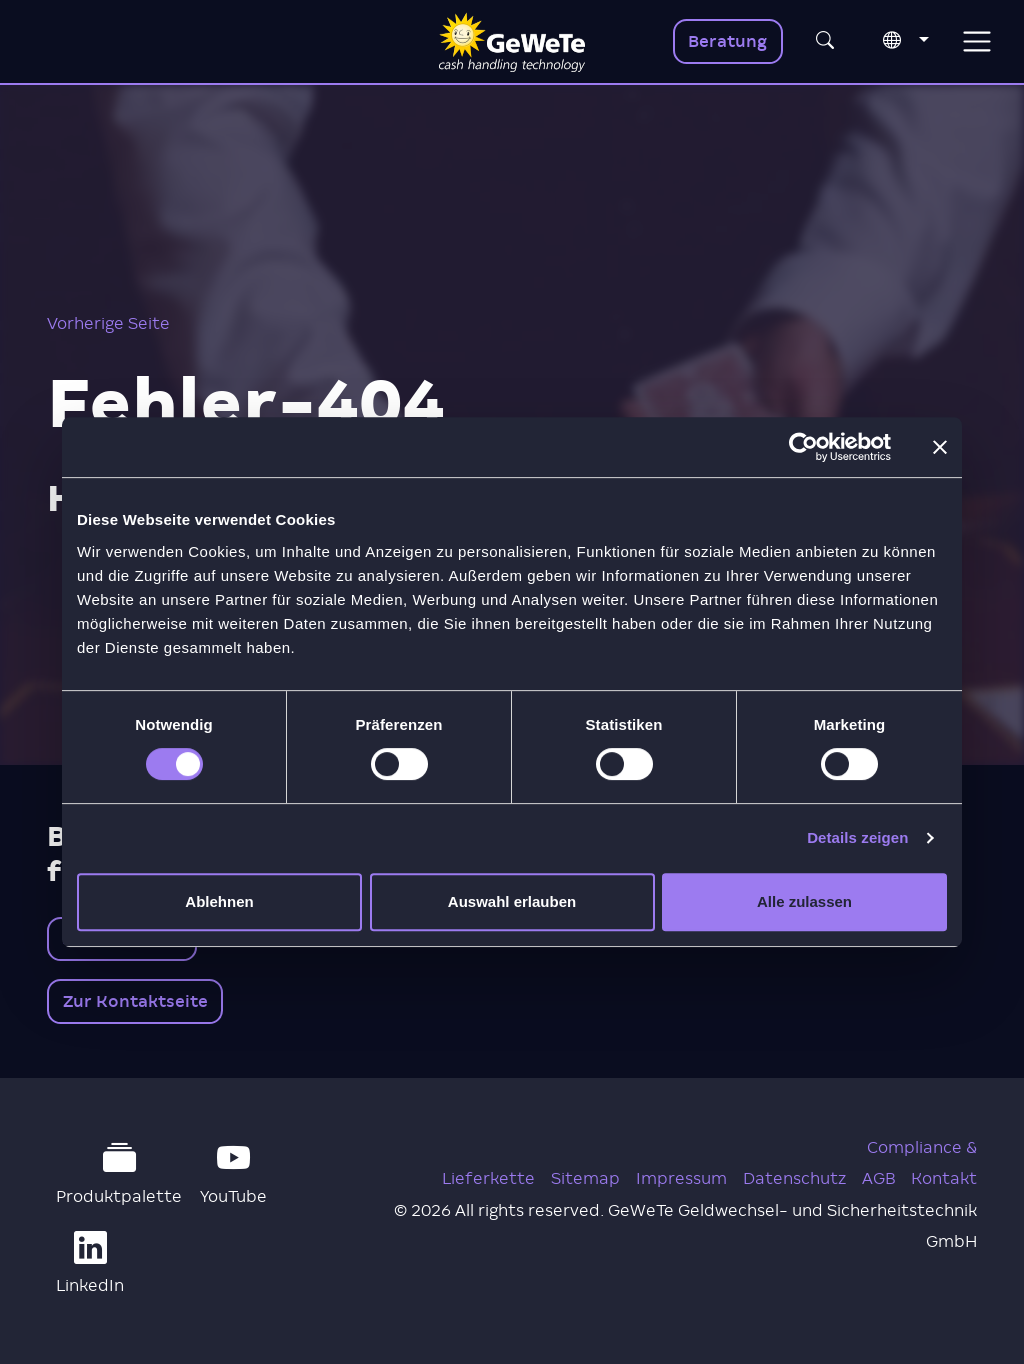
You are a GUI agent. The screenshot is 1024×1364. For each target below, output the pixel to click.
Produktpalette (119, 1174)
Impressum (681, 1178)
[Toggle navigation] (976, 41)
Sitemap (585, 1178)
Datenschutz (794, 1178)
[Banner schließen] (940, 447)
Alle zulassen (804, 901)
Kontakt (944, 1178)
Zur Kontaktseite (135, 1001)
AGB (878, 1178)
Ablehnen (219, 901)
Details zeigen (857, 837)
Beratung (727, 41)
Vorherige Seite (108, 323)
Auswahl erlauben (512, 901)
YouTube (233, 1174)
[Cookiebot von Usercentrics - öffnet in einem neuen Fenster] (803, 447)
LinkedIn (90, 1263)
